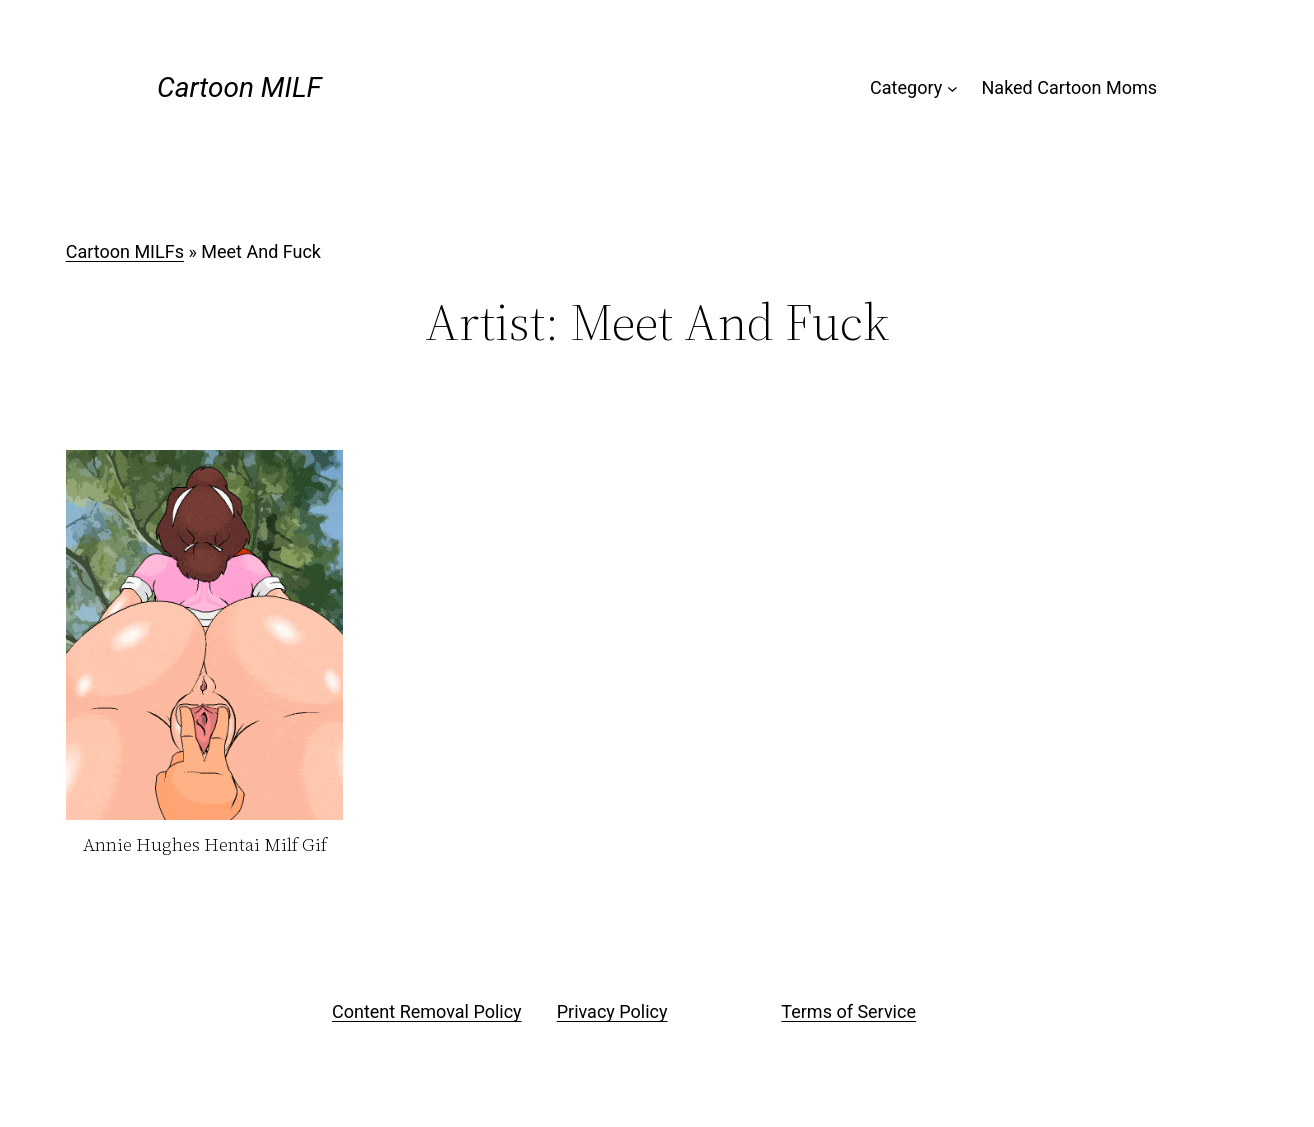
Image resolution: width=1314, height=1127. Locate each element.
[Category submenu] (952, 88)
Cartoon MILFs (125, 251)
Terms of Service (848, 1011)
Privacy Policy (612, 1011)
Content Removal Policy (427, 1011)
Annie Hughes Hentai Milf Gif (205, 845)
